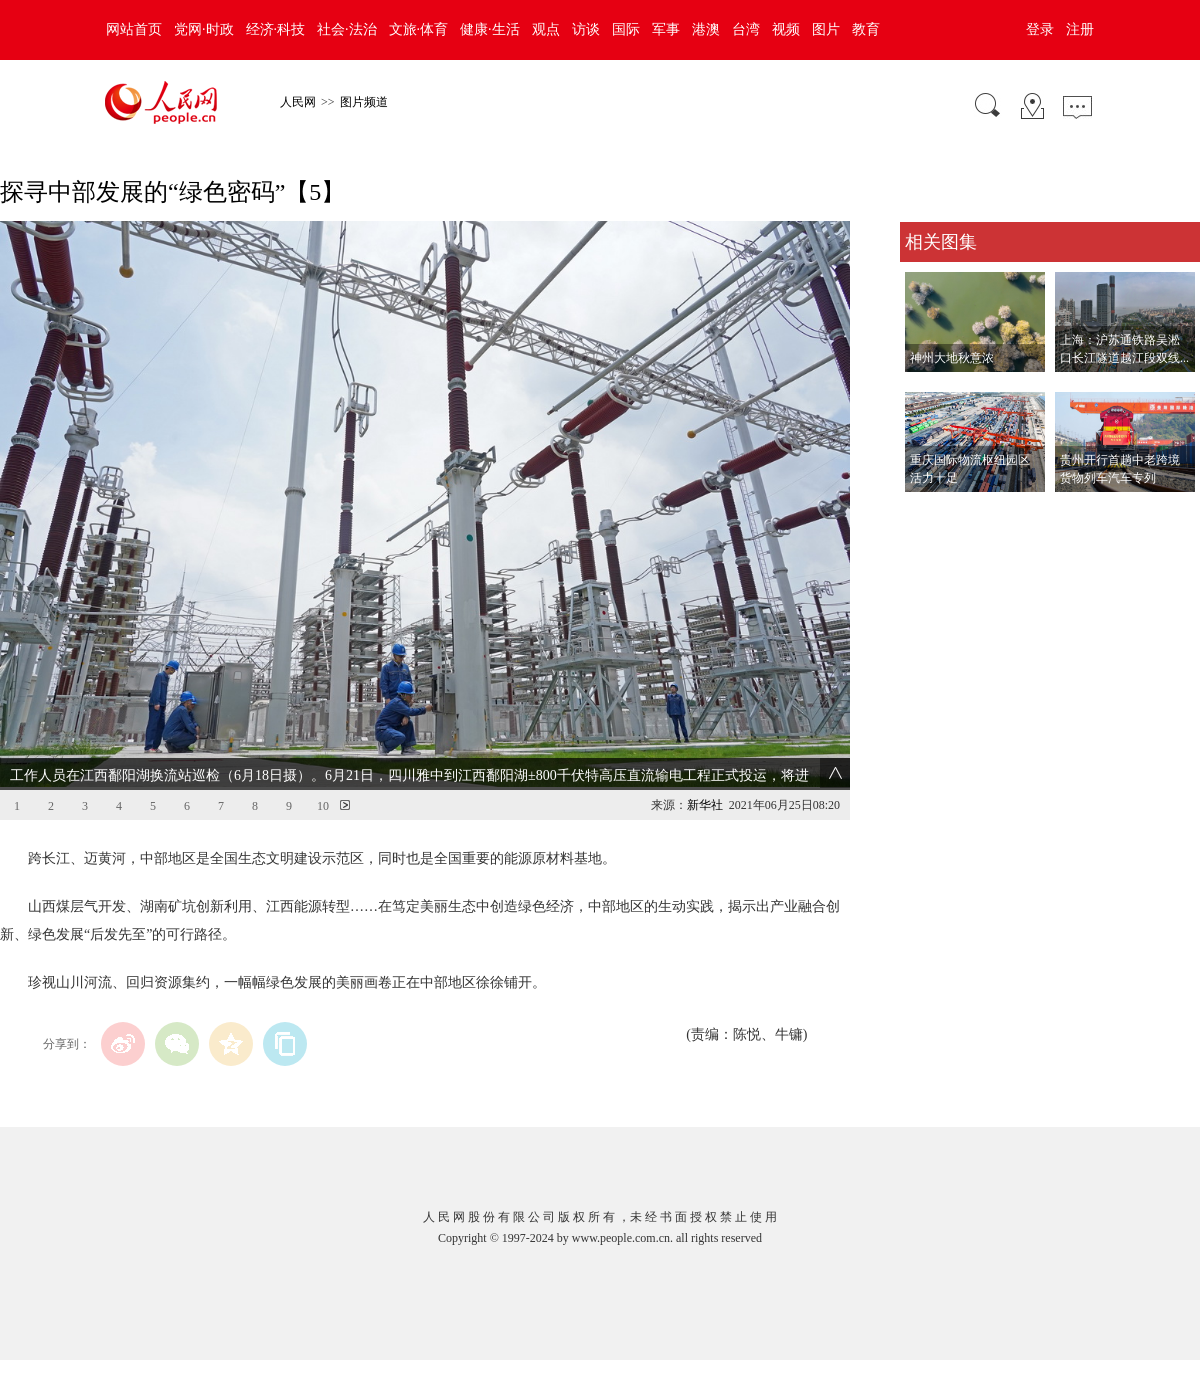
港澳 (706, 29)
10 (323, 806)
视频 (786, 29)
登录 (1040, 29)
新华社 (705, 805)
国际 (626, 29)
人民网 (298, 102)
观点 (546, 29)
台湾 (746, 29)
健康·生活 (490, 29)
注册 (1080, 29)
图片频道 (364, 102)
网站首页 (134, 29)
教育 (866, 29)
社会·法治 (347, 29)
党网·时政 (204, 29)
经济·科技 (276, 29)
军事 (666, 29)
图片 (826, 29)
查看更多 (928, 512)
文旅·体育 (419, 29)
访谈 (586, 29)
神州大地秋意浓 (952, 358)
